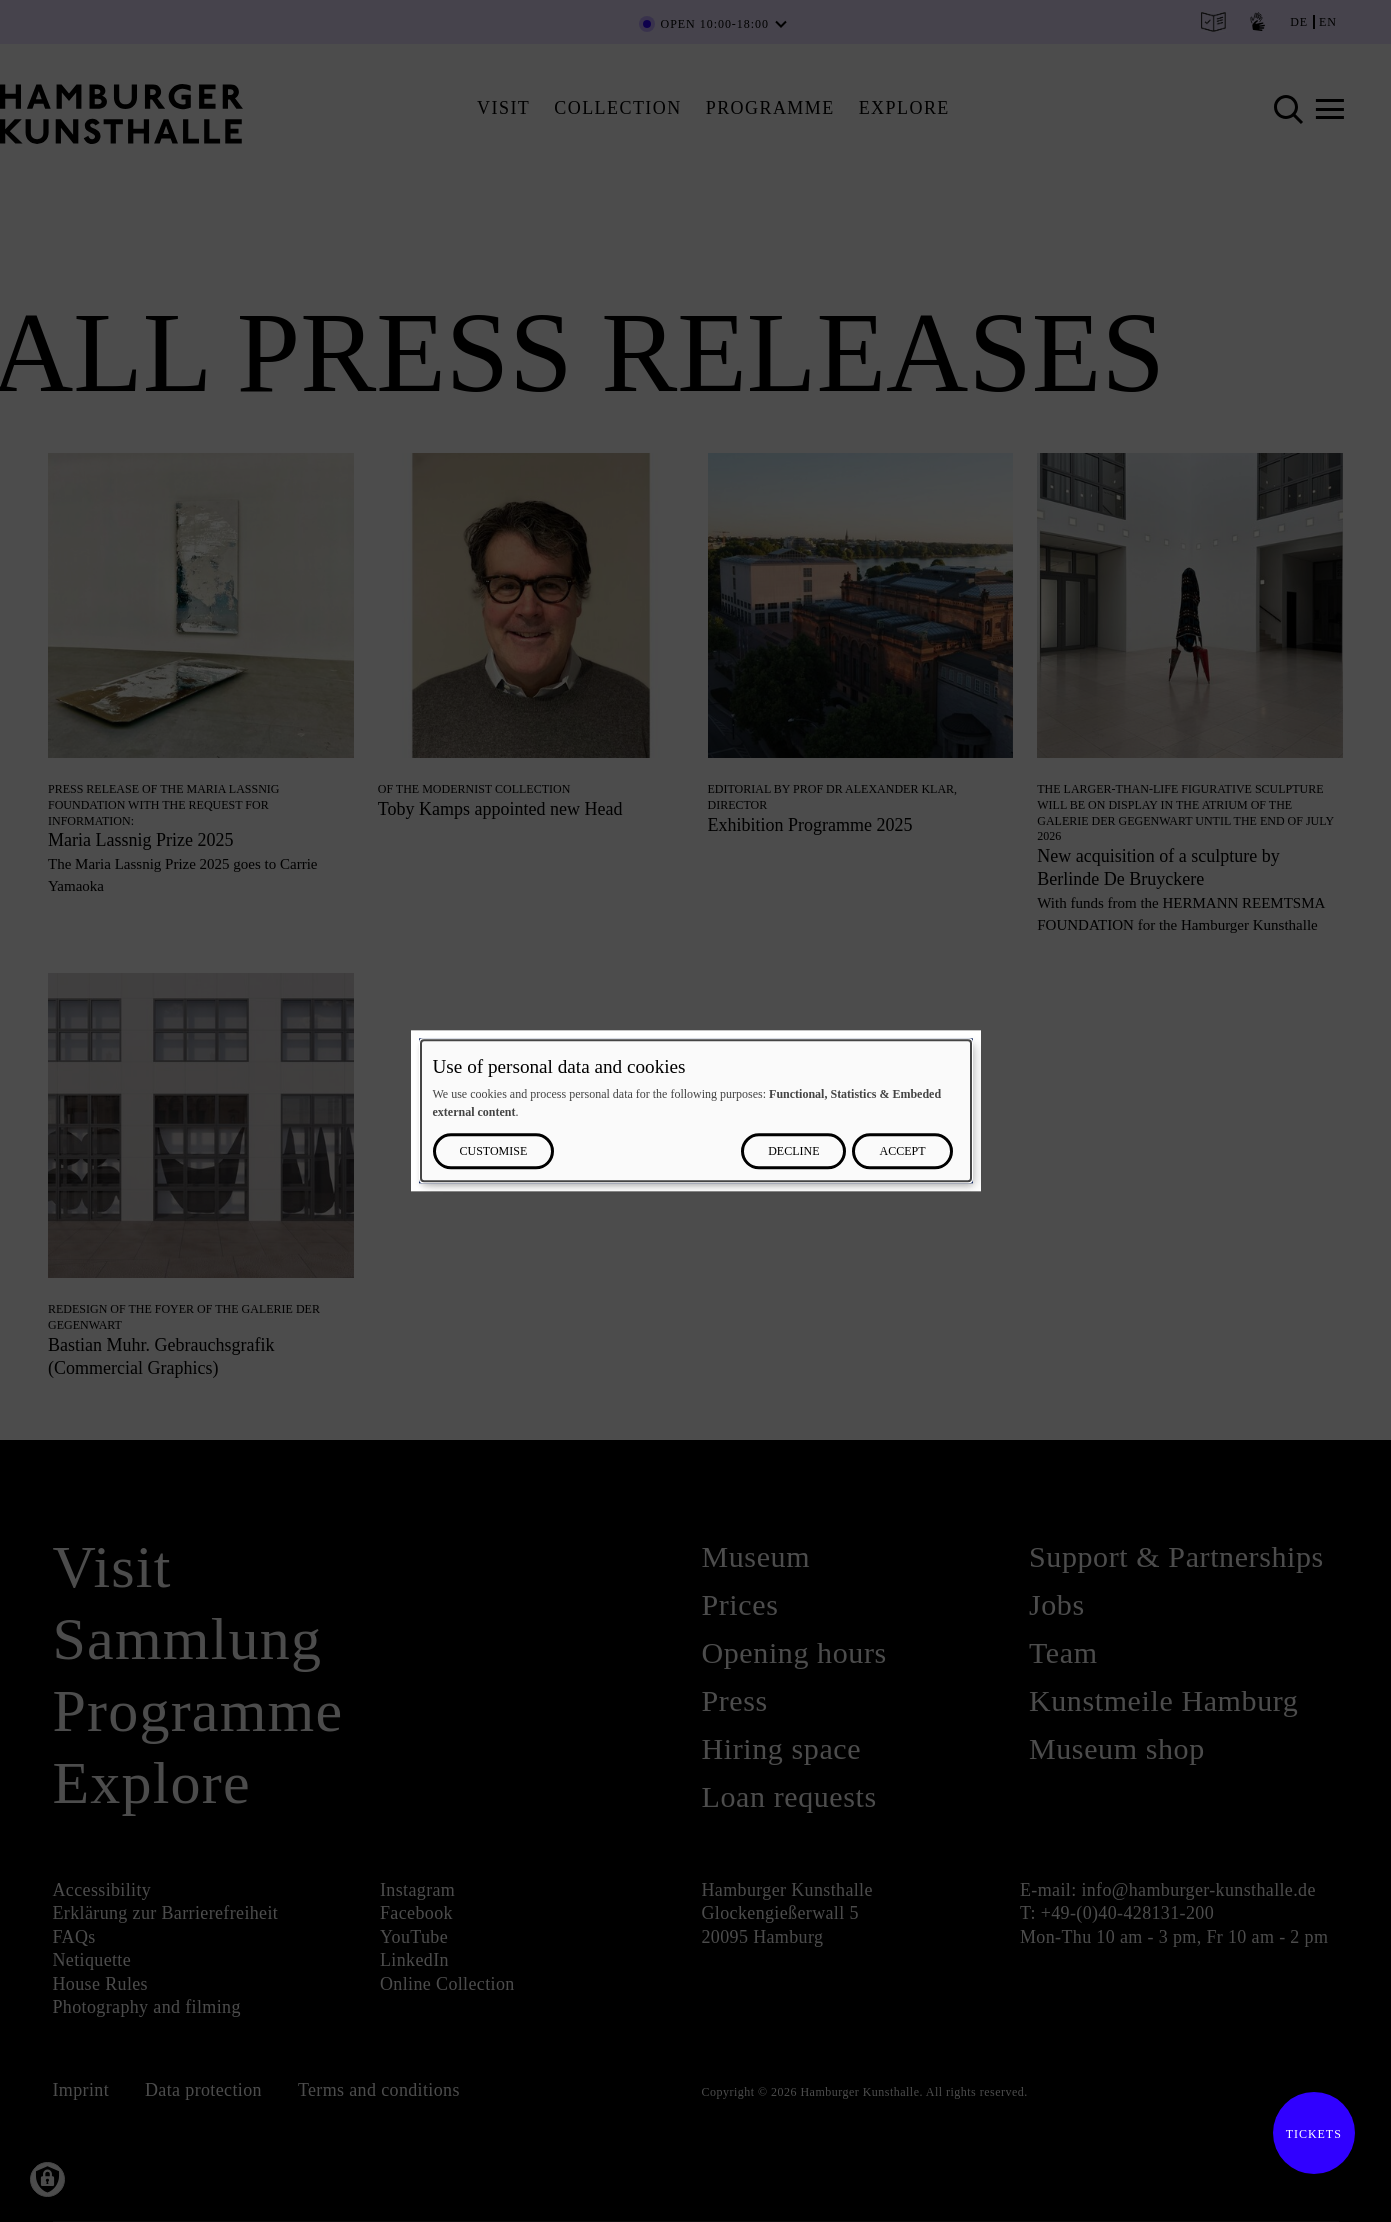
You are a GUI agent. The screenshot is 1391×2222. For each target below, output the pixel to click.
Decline (793, 1152)
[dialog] (696, 1110)
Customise (494, 1152)
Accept (902, 1152)
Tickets (1307, 2134)
